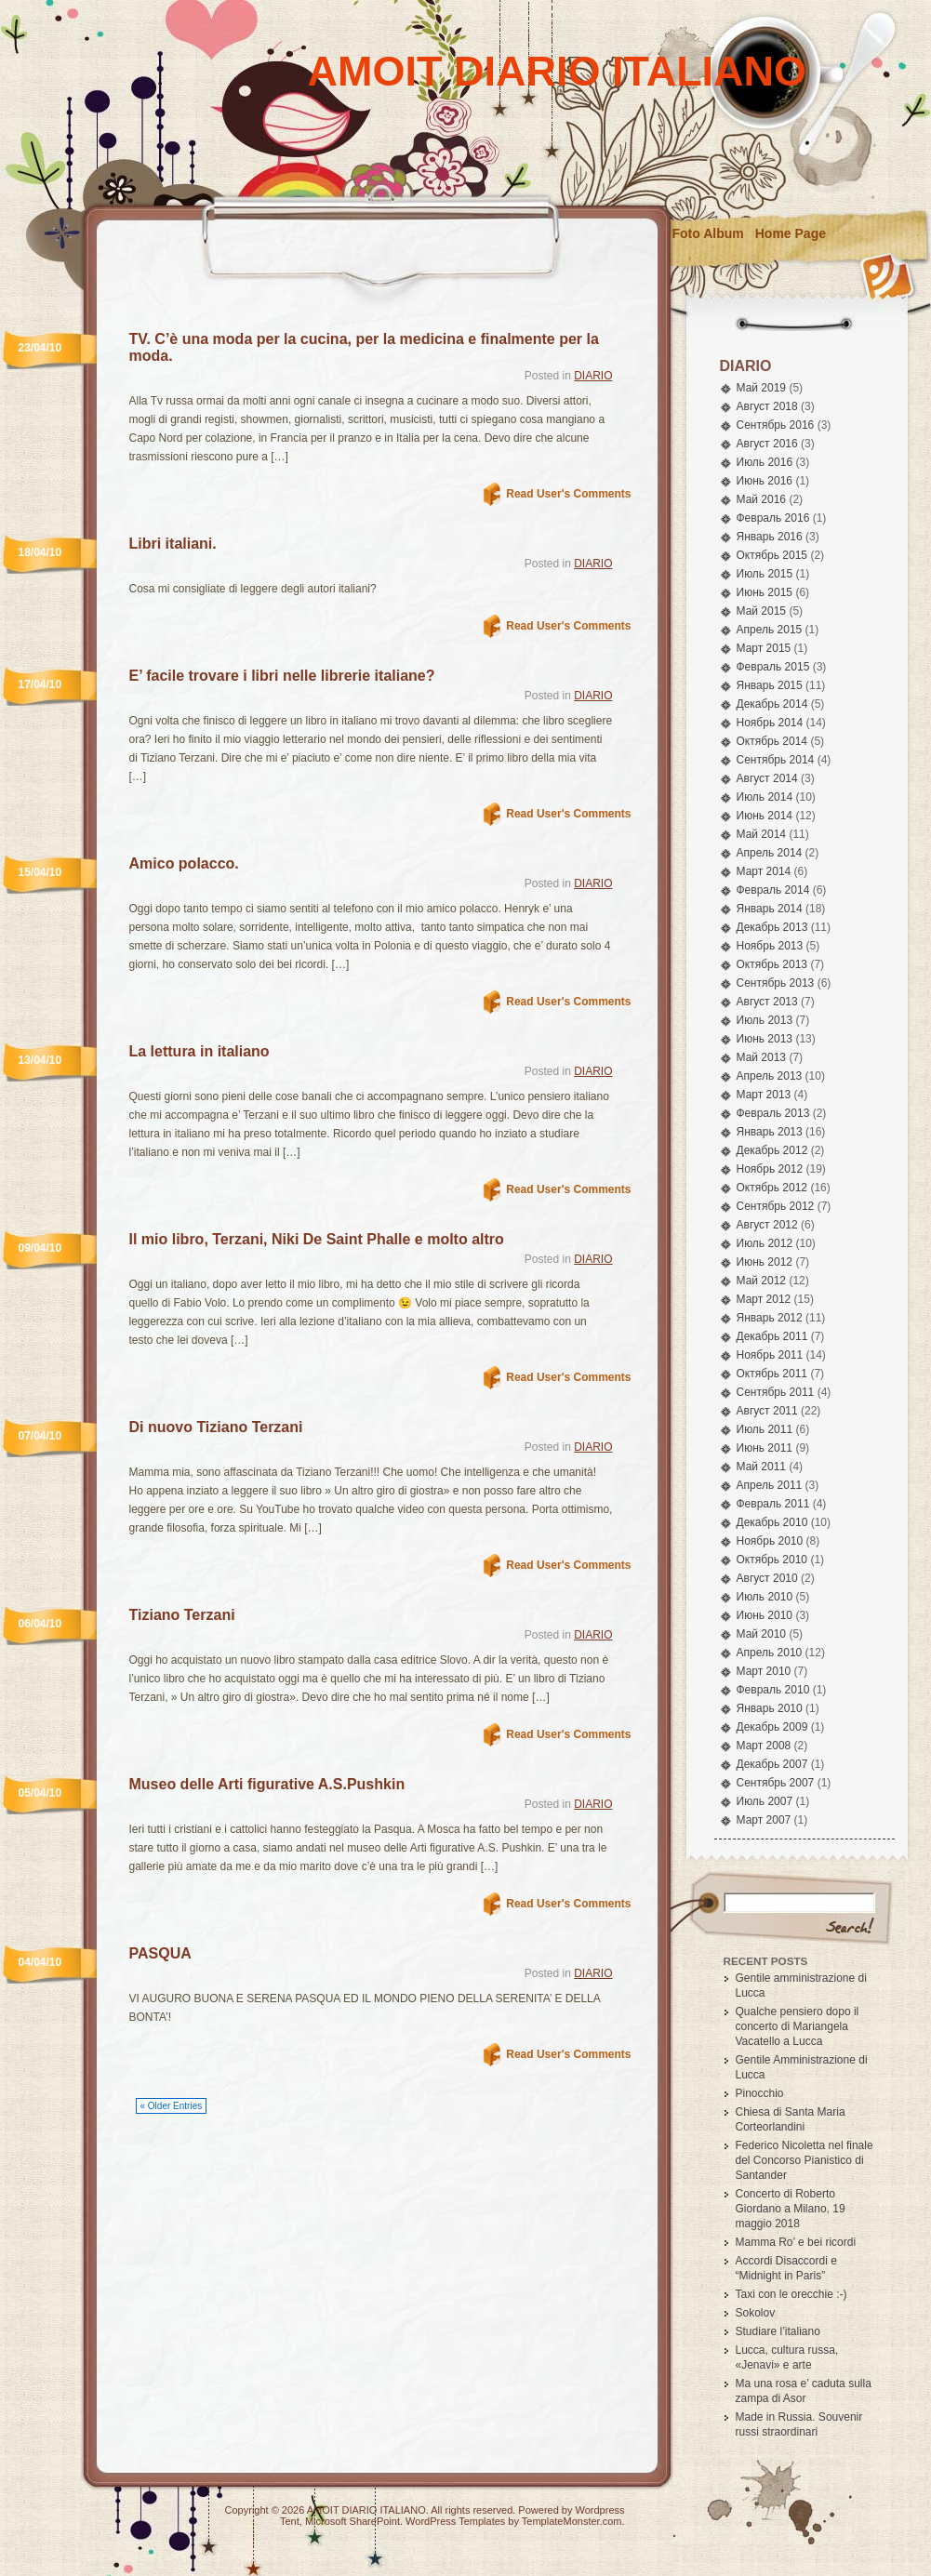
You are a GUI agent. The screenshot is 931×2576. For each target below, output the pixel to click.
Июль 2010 (765, 1596)
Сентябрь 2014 (776, 759)
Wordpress (600, 2510)
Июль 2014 (765, 796)
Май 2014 (762, 834)
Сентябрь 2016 (776, 425)
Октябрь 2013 (772, 964)
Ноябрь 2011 (770, 1354)
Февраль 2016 (773, 517)
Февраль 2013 (773, 1113)
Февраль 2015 (773, 666)
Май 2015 (762, 610)
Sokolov (756, 2312)
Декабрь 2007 (772, 1764)
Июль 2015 (765, 573)
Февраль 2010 (773, 1689)
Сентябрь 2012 (776, 1206)
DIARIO (593, 375)
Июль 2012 (765, 1243)
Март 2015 (764, 648)
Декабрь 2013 (772, 927)
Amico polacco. (184, 863)
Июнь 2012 (765, 1261)
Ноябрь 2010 (770, 1540)
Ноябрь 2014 (770, 722)
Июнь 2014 (765, 815)
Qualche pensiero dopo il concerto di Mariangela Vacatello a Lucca (797, 2026)
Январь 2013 (770, 1131)
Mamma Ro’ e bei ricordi (796, 2242)
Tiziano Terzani (182, 1615)
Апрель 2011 (770, 1485)
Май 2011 (762, 1466)
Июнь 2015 (765, 592)
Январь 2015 (770, 685)
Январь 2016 (770, 536)
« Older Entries (171, 2106)
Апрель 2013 (770, 1075)
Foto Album (708, 233)
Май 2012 (762, 1280)
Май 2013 (762, 1057)
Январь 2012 (770, 1317)
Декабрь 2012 (772, 1150)
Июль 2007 (765, 1801)
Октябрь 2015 (772, 555)
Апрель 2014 (770, 852)
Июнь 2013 (765, 1038)
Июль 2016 (765, 462)
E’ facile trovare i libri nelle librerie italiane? (282, 676)
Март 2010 (764, 1671)
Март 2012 (764, 1299)
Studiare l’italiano (778, 2331)
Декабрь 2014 (772, 703)
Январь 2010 (770, 1708)
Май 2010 (762, 1633)
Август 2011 (767, 1410)
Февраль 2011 (773, 1503)
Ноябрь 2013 (770, 945)
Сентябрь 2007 (776, 1782)
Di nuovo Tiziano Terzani (216, 1427)
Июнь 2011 (765, 1447)
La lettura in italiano (199, 1051)
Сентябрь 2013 (776, 982)
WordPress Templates (455, 2521)
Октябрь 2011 (772, 1373)
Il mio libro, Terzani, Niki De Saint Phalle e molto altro (316, 1239)
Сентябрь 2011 (776, 1392)
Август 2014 (767, 778)
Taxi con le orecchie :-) (791, 2294)
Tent (289, 2521)
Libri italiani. (173, 543)
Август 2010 (767, 1578)
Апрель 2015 (770, 629)
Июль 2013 (765, 1020)
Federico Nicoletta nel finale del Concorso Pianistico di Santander (804, 2160)
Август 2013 (767, 1001)
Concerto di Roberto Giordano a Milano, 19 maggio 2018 (790, 2208)
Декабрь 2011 (772, 1336)
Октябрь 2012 (772, 1187)
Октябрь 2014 (772, 741)
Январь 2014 (770, 908)
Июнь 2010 (765, 1615)
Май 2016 (762, 499)
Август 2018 (767, 406)
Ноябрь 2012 (770, 1168)
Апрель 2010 (770, 1652)
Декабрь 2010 (772, 1522)
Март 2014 (764, 871)
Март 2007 (764, 1819)
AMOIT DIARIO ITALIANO (557, 71)
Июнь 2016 (765, 480)
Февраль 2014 (773, 889)
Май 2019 (762, 387)
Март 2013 (764, 1094)
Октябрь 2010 (772, 1559)
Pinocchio (760, 2093)
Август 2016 (767, 443)
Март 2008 (764, 1745)
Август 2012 (767, 1224)
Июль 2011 (765, 1429)
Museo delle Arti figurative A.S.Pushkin (267, 1784)
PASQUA (160, 1953)
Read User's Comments (568, 493)
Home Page (790, 233)
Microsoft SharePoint (352, 2521)
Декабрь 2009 (772, 1726)
